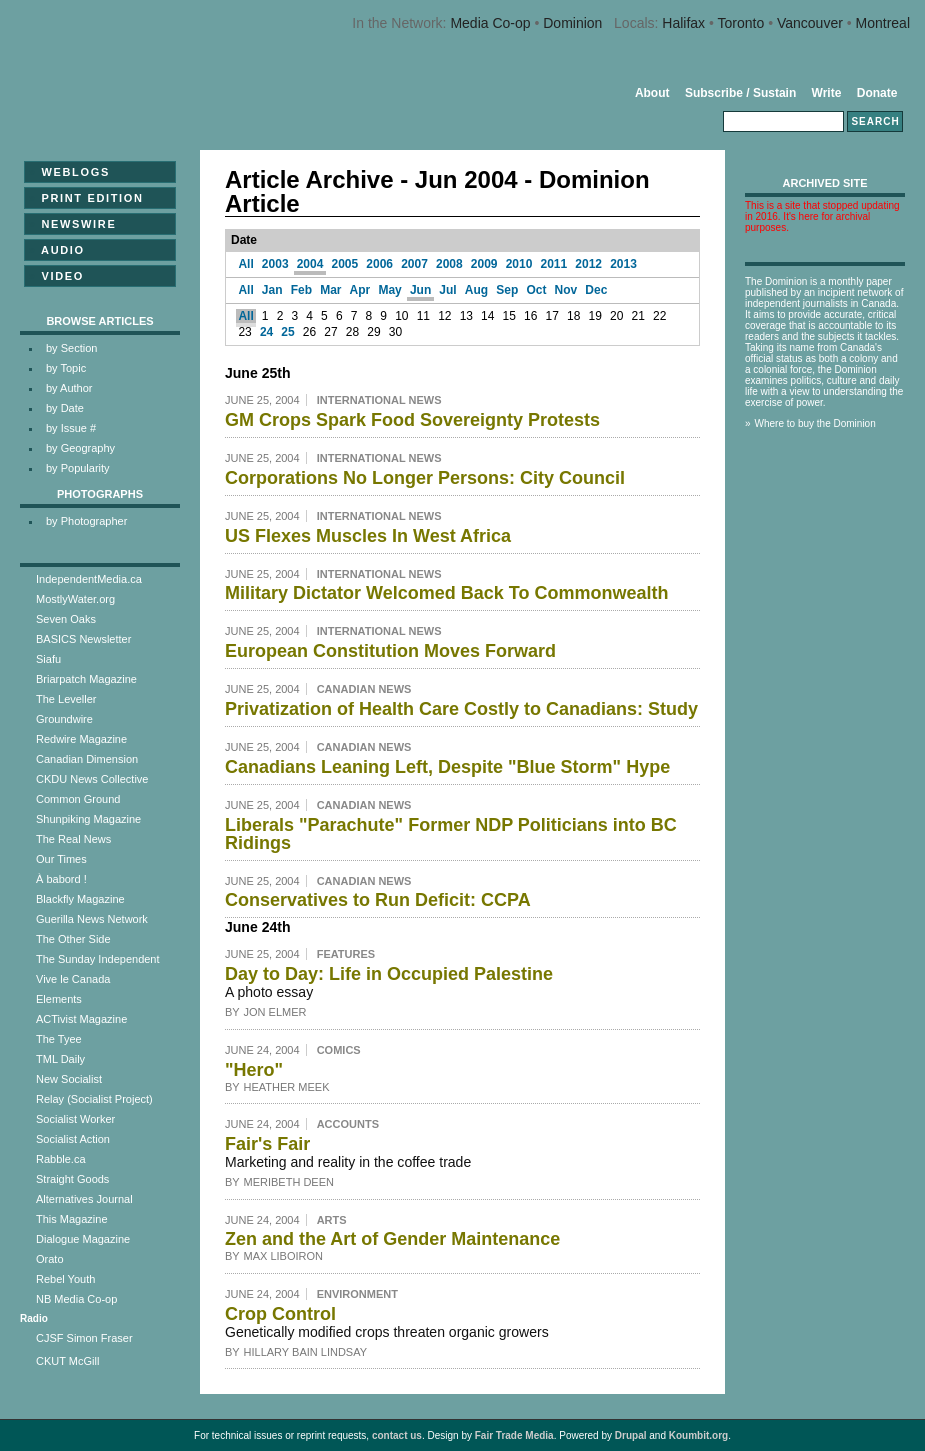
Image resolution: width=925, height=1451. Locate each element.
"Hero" (254, 1070)
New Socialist (69, 1079)
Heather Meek (287, 1087)
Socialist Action (73, 1139)
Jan (272, 290)
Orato (50, 1259)
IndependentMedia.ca (89, 579)
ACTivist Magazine (81, 1019)
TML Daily (60, 1059)
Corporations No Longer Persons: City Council (425, 478)
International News (379, 400)
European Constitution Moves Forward (390, 651)
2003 (275, 264)
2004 (310, 264)
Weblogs (69, 172)
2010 (519, 264)
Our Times (61, 859)
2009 (484, 264)
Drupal (631, 1435)
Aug (476, 290)
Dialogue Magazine (83, 1239)
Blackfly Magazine (80, 899)
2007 (414, 264)
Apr (360, 290)
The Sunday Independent (98, 959)
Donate (877, 93)
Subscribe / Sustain (740, 93)
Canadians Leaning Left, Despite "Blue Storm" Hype (447, 767)
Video (56, 276)
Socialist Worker (75, 1119)
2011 (553, 264)
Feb (301, 290)
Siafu (48, 659)
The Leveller (66, 699)
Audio (57, 250)
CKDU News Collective (92, 779)
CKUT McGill (67, 1361)
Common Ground (78, 799)
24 (266, 332)
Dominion (572, 23)
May (389, 290)
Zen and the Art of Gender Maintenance (392, 1239)
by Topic (66, 368)
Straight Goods (72, 1179)
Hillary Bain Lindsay (306, 1352)
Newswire (72, 224)
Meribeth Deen (289, 1182)
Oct (536, 290)
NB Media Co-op (76, 1299)
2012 (588, 264)
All (245, 264)
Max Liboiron (283, 1256)
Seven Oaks (66, 619)
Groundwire (64, 719)
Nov (566, 290)
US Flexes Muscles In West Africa (368, 536)
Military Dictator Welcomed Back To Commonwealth (446, 593)
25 (287, 332)
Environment (357, 1294)
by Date (65, 408)
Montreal (883, 23)
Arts (332, 1220)
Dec (596, 290)
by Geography (80, 448)
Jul (447, 290)
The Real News (73, 839)
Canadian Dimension (87, 759)
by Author (69, 388)
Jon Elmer (275, 1012)
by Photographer (86, 521)
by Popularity (78, 468)
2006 (379, 264)
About (652, 93)
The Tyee (59, 1039)
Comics (339, 1050)
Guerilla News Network (92, 919)
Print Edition (86, 198)
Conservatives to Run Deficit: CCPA (378, 900)
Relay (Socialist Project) (94, 1099)
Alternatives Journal (84, 1199)
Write (827, 93)
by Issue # (71, 428)
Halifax (683, 23)
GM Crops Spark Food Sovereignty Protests (412, 420)
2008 (449, 264)
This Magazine (72, 1219)
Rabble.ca (61, 1159)
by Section (71, 348)
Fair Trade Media (514, 1435)
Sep (507, 290)
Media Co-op (490, 23)
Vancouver (810, 23)
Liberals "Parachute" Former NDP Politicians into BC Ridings (451, 834)
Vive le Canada (73, 979)
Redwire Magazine (81, 739)
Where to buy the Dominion (815, 423)
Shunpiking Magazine (88, 819)
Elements (59, 999)
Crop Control (280, 1314)
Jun (420, 290)
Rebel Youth (65, 1279)
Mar (330, 290)
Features (346, 954)
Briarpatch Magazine (86, 679)
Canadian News (364, 689)
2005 (345, 264)
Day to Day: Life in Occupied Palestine (389, 974)
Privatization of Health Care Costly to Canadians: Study (461, 709)
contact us (397, 1435)
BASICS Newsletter (83, 639)
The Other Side (73, 939)
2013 (623, 264)
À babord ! (61, 879)
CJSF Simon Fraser (84, 1338)
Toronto (741, 23)
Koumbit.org (698, 1435)
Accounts (348, 1124)
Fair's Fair (267, 1144)
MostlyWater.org (75, 599)
